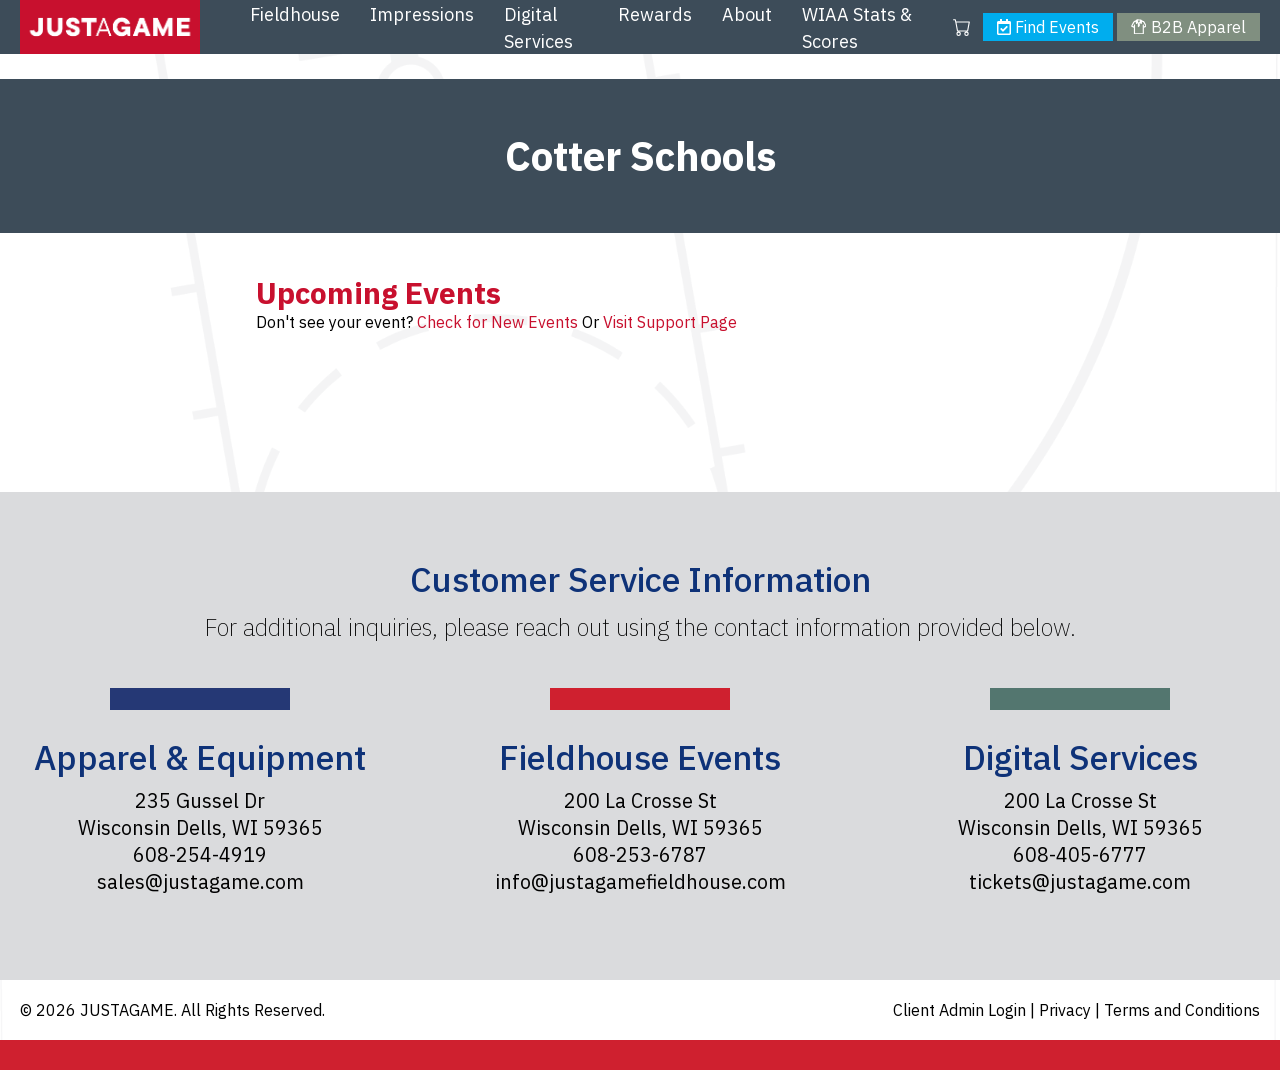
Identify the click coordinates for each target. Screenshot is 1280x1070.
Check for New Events (497, 322)
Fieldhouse (295, 14)
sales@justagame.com (200, 881)
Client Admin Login (961, 1010)
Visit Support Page (670, 322)
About (747, 14)
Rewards (655, 14)
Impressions (422, 14)
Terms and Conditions (1182, 1010)
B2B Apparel (1188, 27)
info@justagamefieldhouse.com (640, 881)
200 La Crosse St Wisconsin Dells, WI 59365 (640, 814)
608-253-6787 (640, 854)
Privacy (1067, 1010)
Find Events (1048, 27)
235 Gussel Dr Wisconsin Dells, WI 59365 (200, 814)
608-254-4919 (200, 854)
